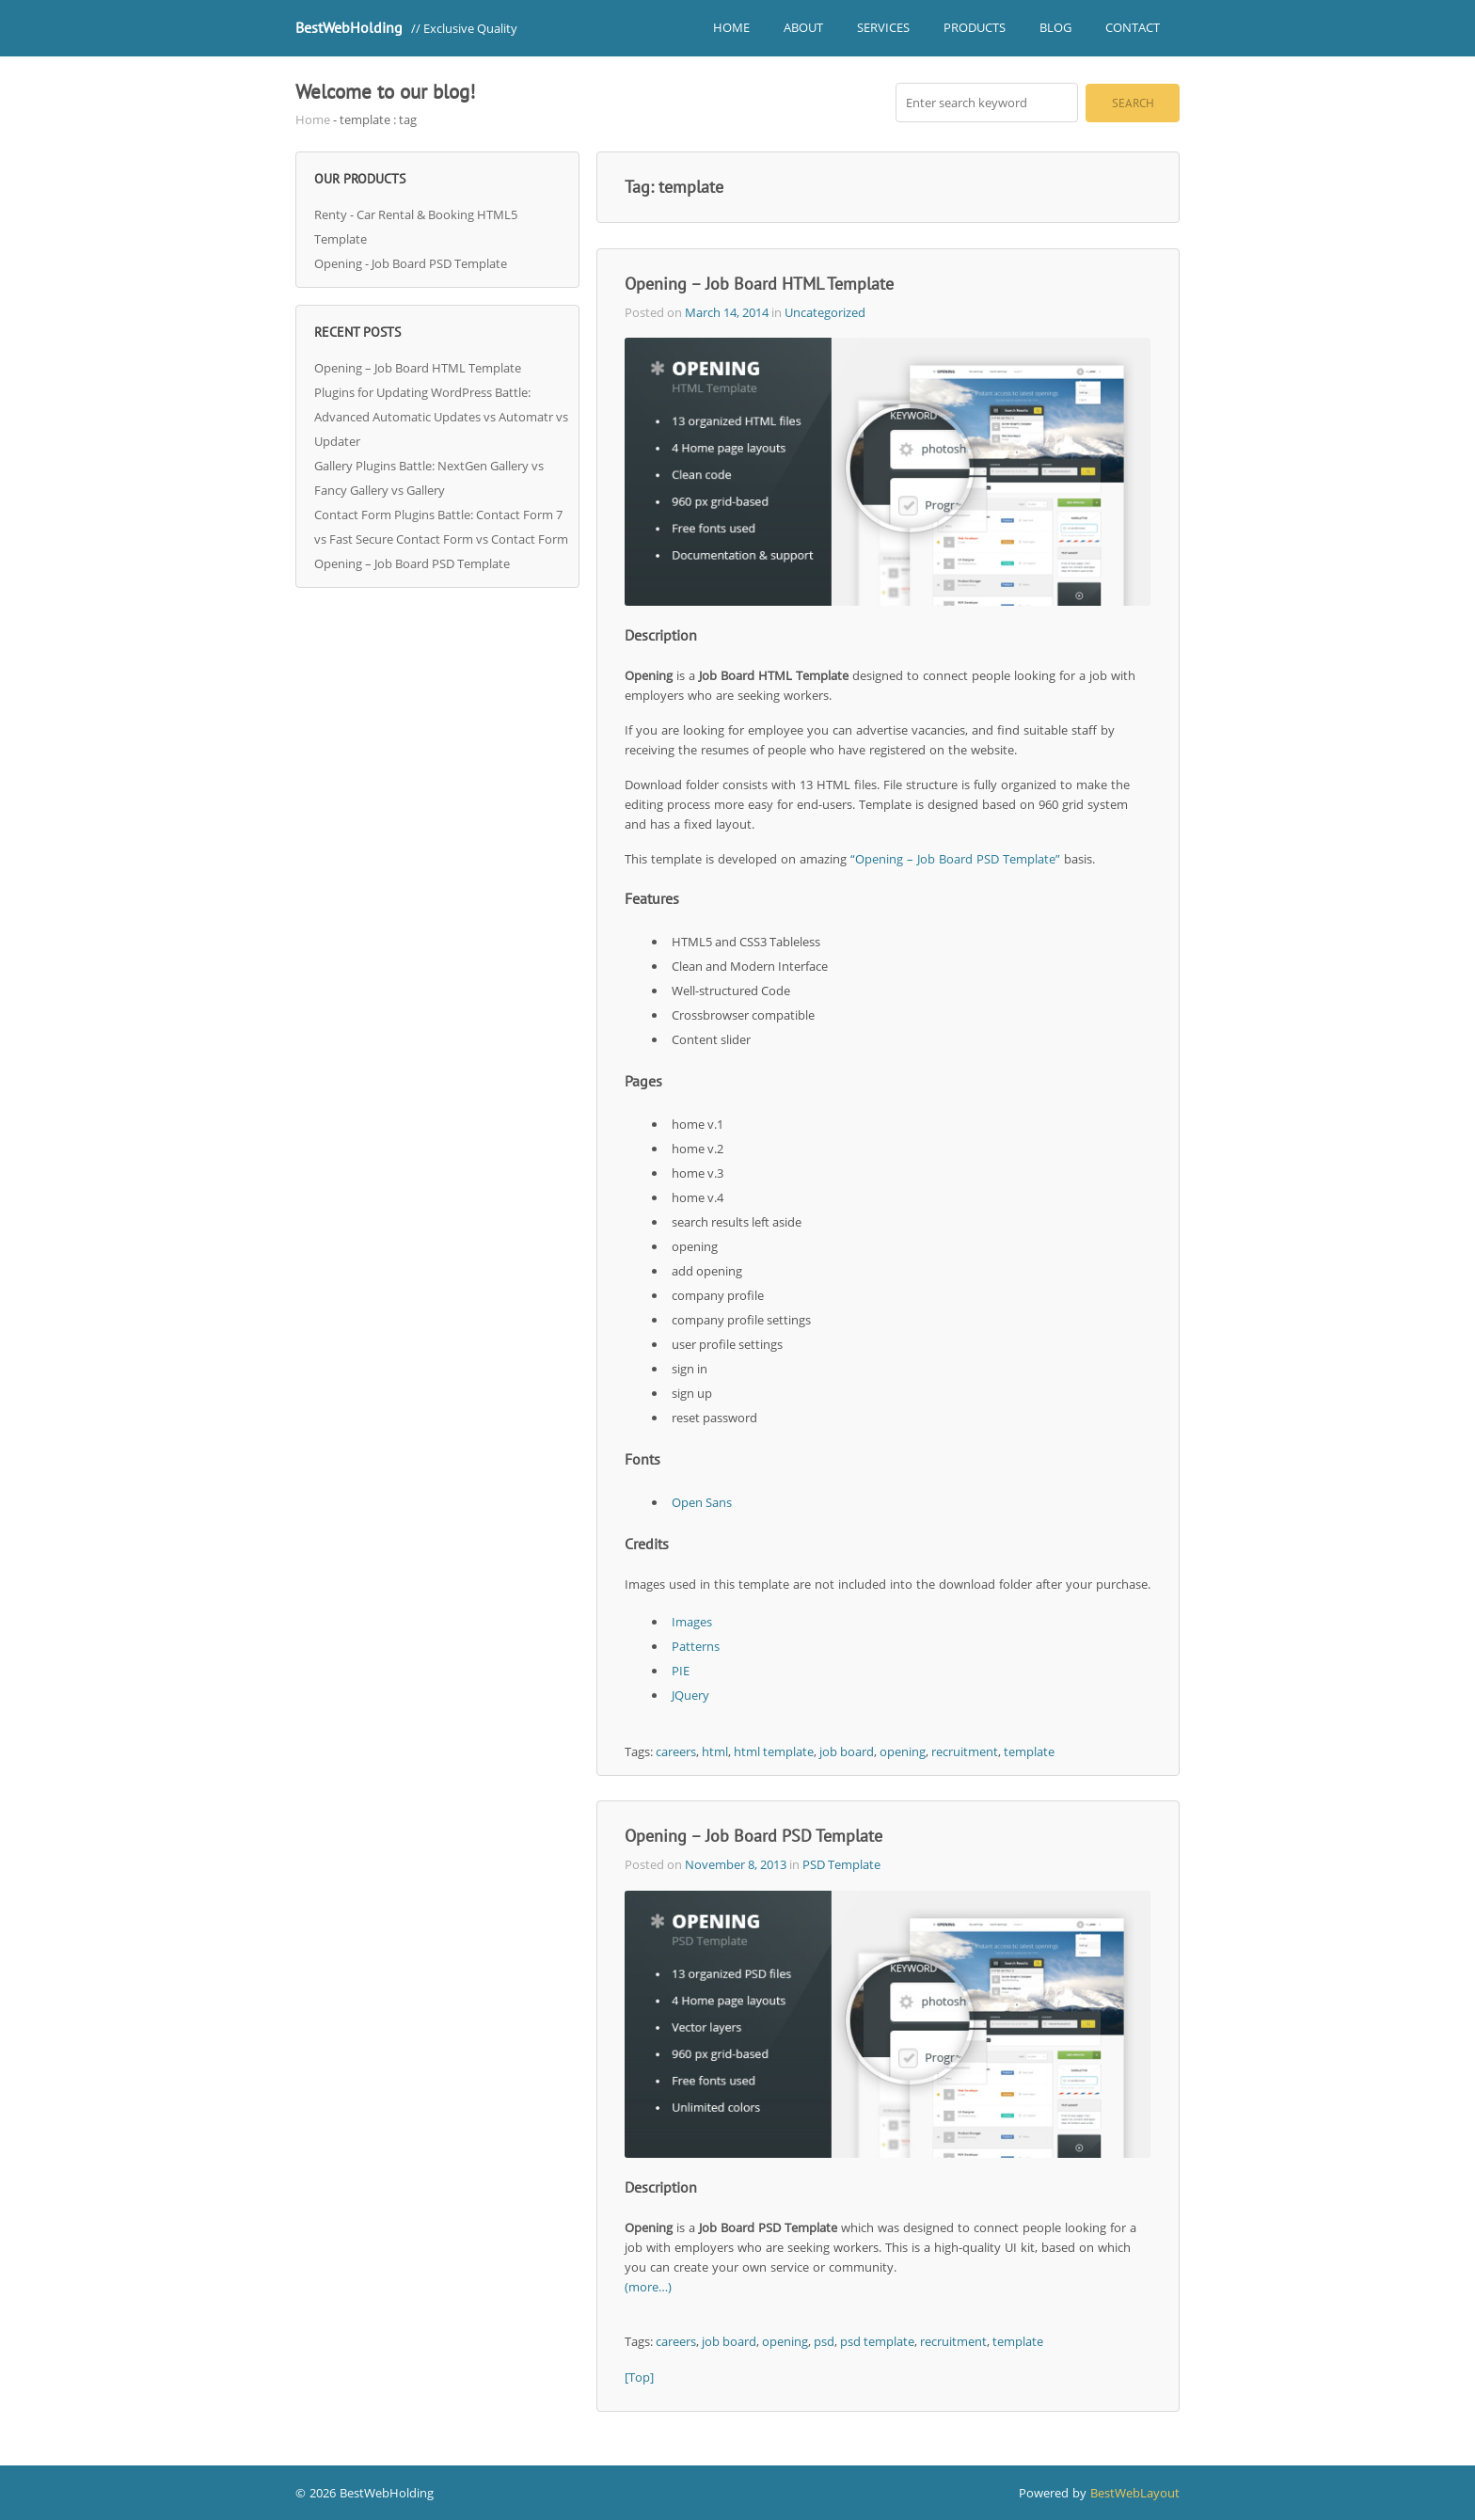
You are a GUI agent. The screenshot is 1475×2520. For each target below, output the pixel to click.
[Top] (639, 2377)
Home (731, 27)
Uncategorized (825, 312)
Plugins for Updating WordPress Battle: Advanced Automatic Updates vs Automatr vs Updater (441, 417)
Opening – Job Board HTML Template (417, 367)
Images (692, 1621)
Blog (1055, 27)
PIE (681, 1670)
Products (975, 27)
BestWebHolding (349, 27)
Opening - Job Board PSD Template (410, 263)
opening (903, 1751)
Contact (1132, 27)
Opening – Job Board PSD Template (412, 563)
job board (846, 1751)
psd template (877, 2341)
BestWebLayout (1135, 2492)
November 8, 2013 (735, 1864)
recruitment (964, 1751)
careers (676, 1751)
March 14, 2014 (727, 312)
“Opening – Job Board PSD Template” (955, 858)
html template (774, 1751)
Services (883, 27)
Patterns (696, 1646)
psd (824, 2341)
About (803, 27)
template (1029, 1751)
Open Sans (702, 1502)
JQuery (690, 1695)
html (715, 1751)
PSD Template (841, 1864)
